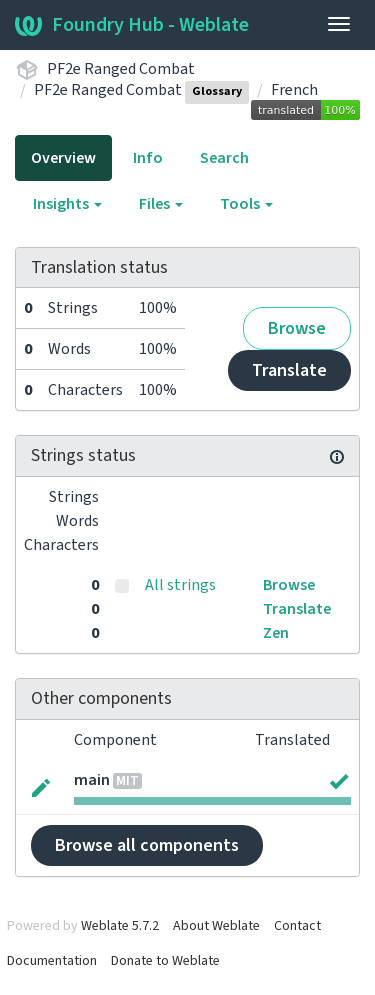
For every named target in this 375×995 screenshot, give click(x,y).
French (294, 90)
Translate (289, 370)
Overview (63, 158)
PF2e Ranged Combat (121, 69)
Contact (297, 926)
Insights (67, 204)
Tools (246, 204)
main (92, 780)
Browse (297, 328)
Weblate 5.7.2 (120, 926)
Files (161, 204)
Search (224, 158)
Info (148, 158)
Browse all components (147, 845)
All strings (180, 585)
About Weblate (216, 926)
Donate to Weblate (165, 961)
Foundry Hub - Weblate (132, 25)
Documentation (52, 961)
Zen (276, 633)
